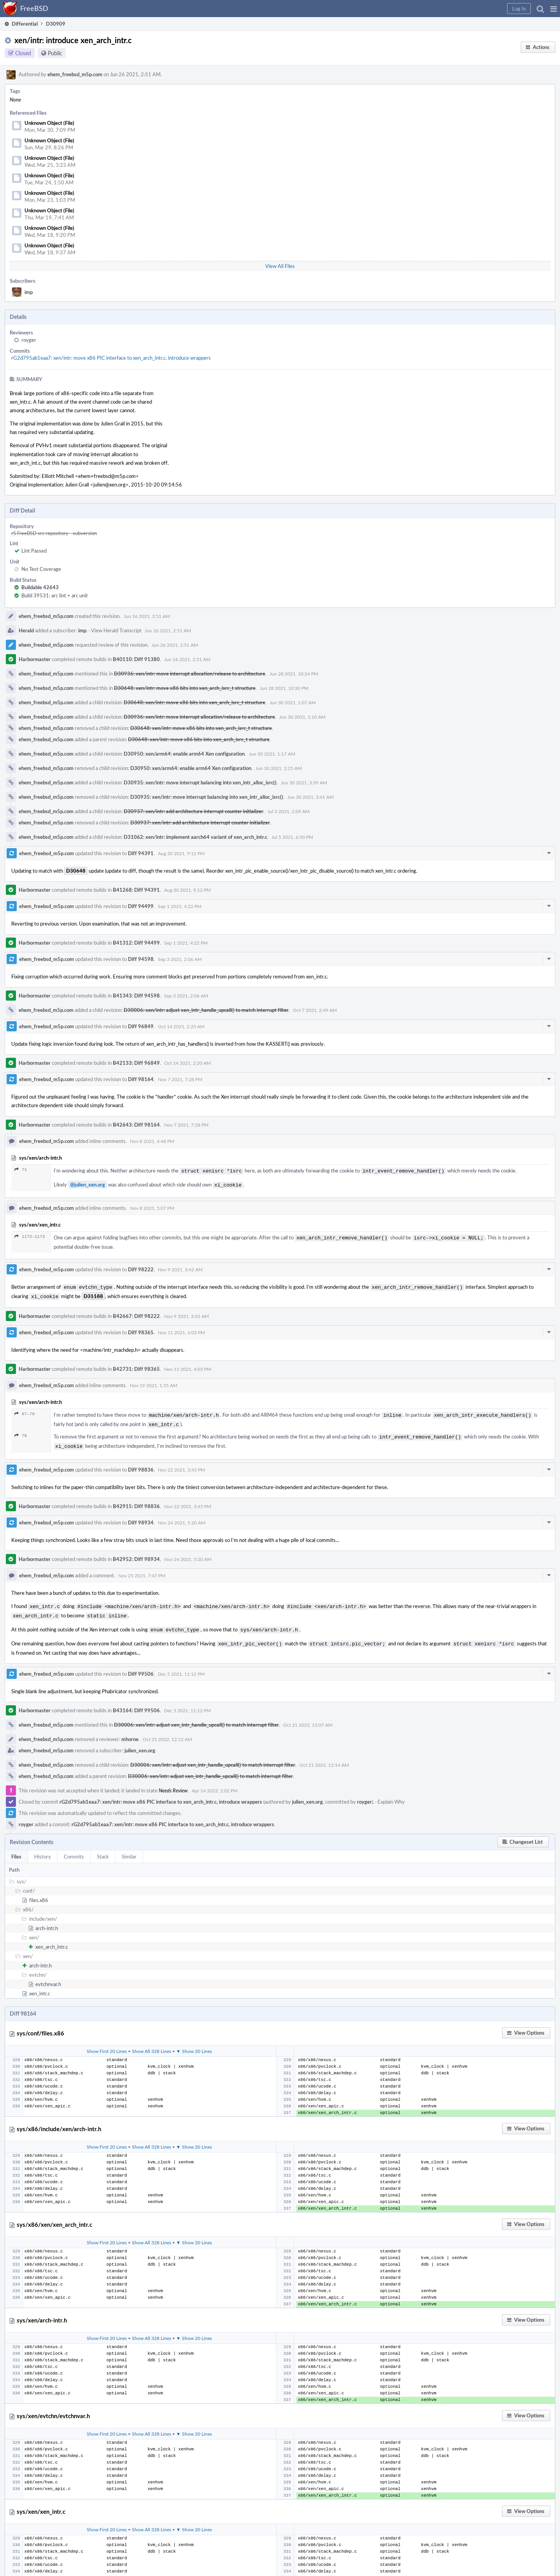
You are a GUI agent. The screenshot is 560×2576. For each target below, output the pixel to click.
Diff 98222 (141, 1267)
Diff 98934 (141, 1515)
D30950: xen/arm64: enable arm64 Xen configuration (184, 753)
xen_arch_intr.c (51, 1936)
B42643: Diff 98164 (136, 1124)
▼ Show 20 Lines (194, 2041)
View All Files (280, 266)
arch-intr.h (46, 1918)
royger (28, 339)
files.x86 (38, 1890)
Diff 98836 (141, 1462)
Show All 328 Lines (151, 2041)
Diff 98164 (141, 1079)
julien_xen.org (139, 1740)
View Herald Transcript (116, 630)
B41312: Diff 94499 (136, 942)
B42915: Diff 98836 (136, 1499)
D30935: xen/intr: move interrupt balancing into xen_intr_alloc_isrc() (200, 782)
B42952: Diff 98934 (136, 1552)
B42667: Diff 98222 (136, 1312)
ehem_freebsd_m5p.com (74, 74)
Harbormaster (35, 659)
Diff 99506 (141, 1663)
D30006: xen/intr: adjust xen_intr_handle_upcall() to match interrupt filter (206, 1009)
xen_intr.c (39, 1983)
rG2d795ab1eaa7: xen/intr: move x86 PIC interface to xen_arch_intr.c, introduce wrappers (111, 357)
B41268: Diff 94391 (136, 889)
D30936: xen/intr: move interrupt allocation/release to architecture (189, 673)
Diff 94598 (141, 959)
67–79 (24, 1410)
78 (20, 1430)
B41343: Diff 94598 (136, 995)
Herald (26, 630)
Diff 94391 (141, 853)
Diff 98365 (141, 1328)
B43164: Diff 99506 (136, 1700)
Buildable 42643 (40, 587)
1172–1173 (29, 1235)
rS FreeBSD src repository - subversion (54, 533)
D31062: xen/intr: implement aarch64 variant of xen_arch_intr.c (195, 836)
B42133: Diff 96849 (136, 1062)
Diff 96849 (141, 1026)
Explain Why (391, 1791)
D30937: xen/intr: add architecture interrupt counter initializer (193, 811)
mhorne (129, 1729)
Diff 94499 (141, 906)
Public (55, 53)
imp (28, 292)
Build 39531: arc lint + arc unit (54, 595)
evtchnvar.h (48, 1974)
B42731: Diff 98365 (136, 1365)
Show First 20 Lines (107, 2041)
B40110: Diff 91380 (136, 659)
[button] (553, 8)
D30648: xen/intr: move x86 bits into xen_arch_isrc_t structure (185, 687)
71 (20, 1169)
